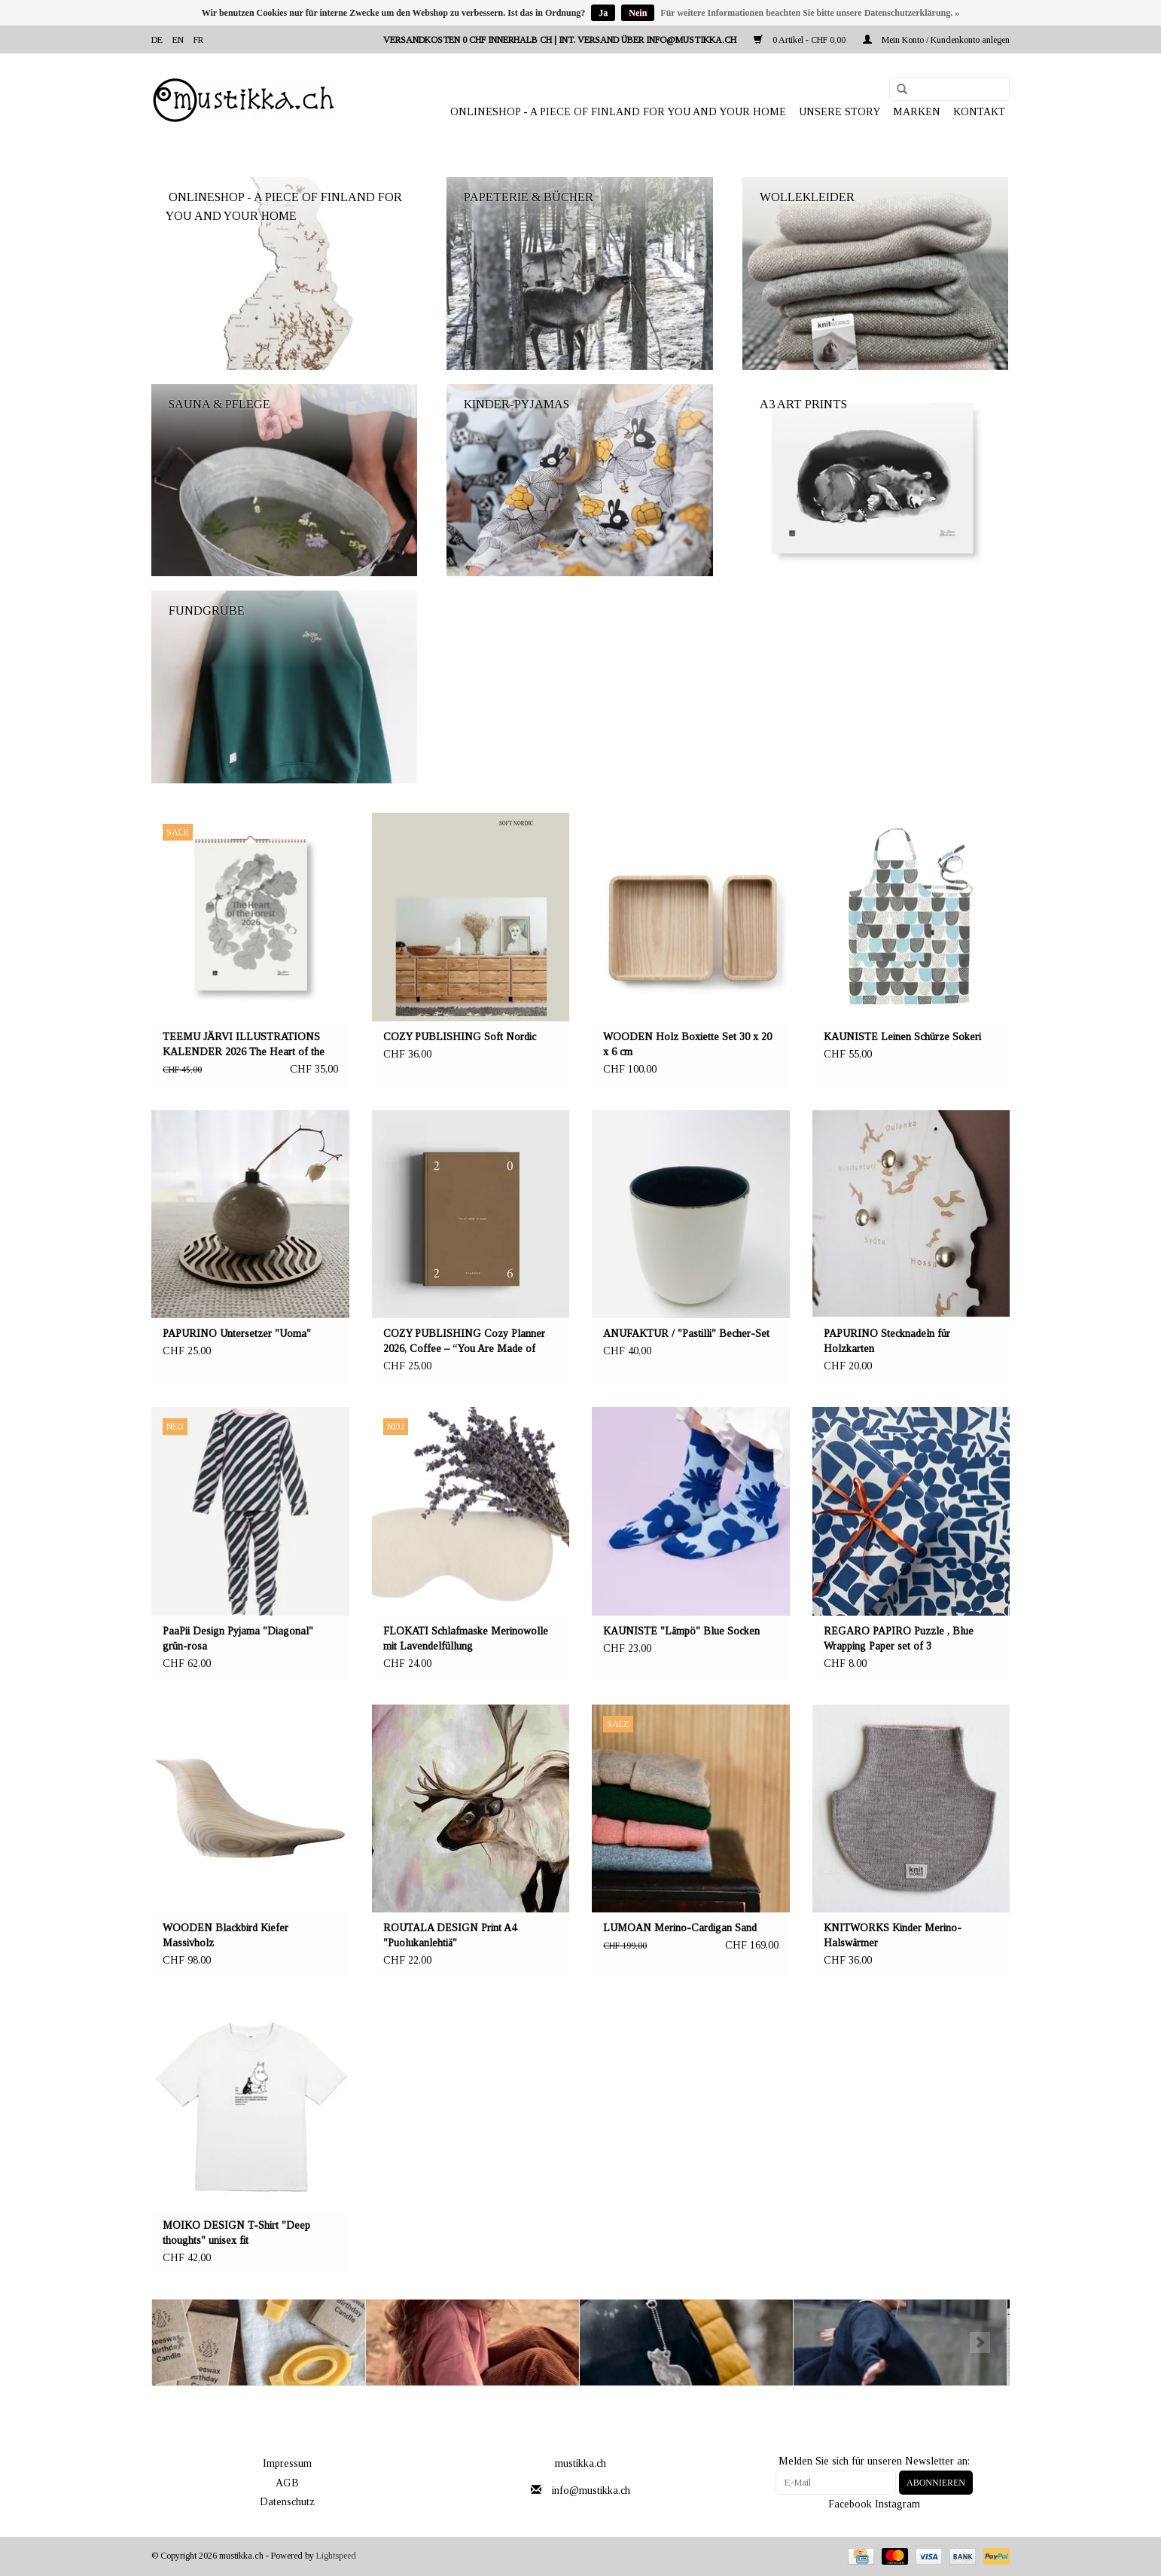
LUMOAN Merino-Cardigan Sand (680, 1928)
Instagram (897, 2504)
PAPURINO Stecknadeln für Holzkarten (887, 1341)
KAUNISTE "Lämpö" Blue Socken (681, 1631)
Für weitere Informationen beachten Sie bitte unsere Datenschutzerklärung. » (809, 13)
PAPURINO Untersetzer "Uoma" (237, 1333)
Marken (916, 112)
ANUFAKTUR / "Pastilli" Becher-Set (686, 1333)
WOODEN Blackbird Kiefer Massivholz (225, 1935)
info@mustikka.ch (591, 2490)
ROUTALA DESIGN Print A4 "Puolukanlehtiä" (450, 1935)
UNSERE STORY (839, 112)
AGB (287, 2483)
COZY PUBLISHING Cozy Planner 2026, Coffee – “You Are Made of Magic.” (464, 1342)
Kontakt (979, 112)
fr (198, 40)
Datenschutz (287, 2501)
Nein (638, 13)
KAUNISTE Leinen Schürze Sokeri (902, 1036)
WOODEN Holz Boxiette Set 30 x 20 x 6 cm (687, 1044)
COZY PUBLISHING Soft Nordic (459, 1036)
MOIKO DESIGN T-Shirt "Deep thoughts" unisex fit (236, 2233)
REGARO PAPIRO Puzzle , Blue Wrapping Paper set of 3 (899, 1638)
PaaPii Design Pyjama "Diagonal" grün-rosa (238, 1638)
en (178, 40)
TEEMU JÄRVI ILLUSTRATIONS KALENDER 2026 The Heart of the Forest (244, 1045)
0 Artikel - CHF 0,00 (801, 40)
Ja (603, 13)
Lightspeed (336, 2555)
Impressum (287, 2463)
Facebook (850, 2504)
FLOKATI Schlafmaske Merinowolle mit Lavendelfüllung (465, 1638)
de (157, 40)
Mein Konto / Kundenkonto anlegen (936, 40)
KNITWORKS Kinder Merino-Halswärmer (892, 1935)
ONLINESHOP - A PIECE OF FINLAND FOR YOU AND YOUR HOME (618, 112)
